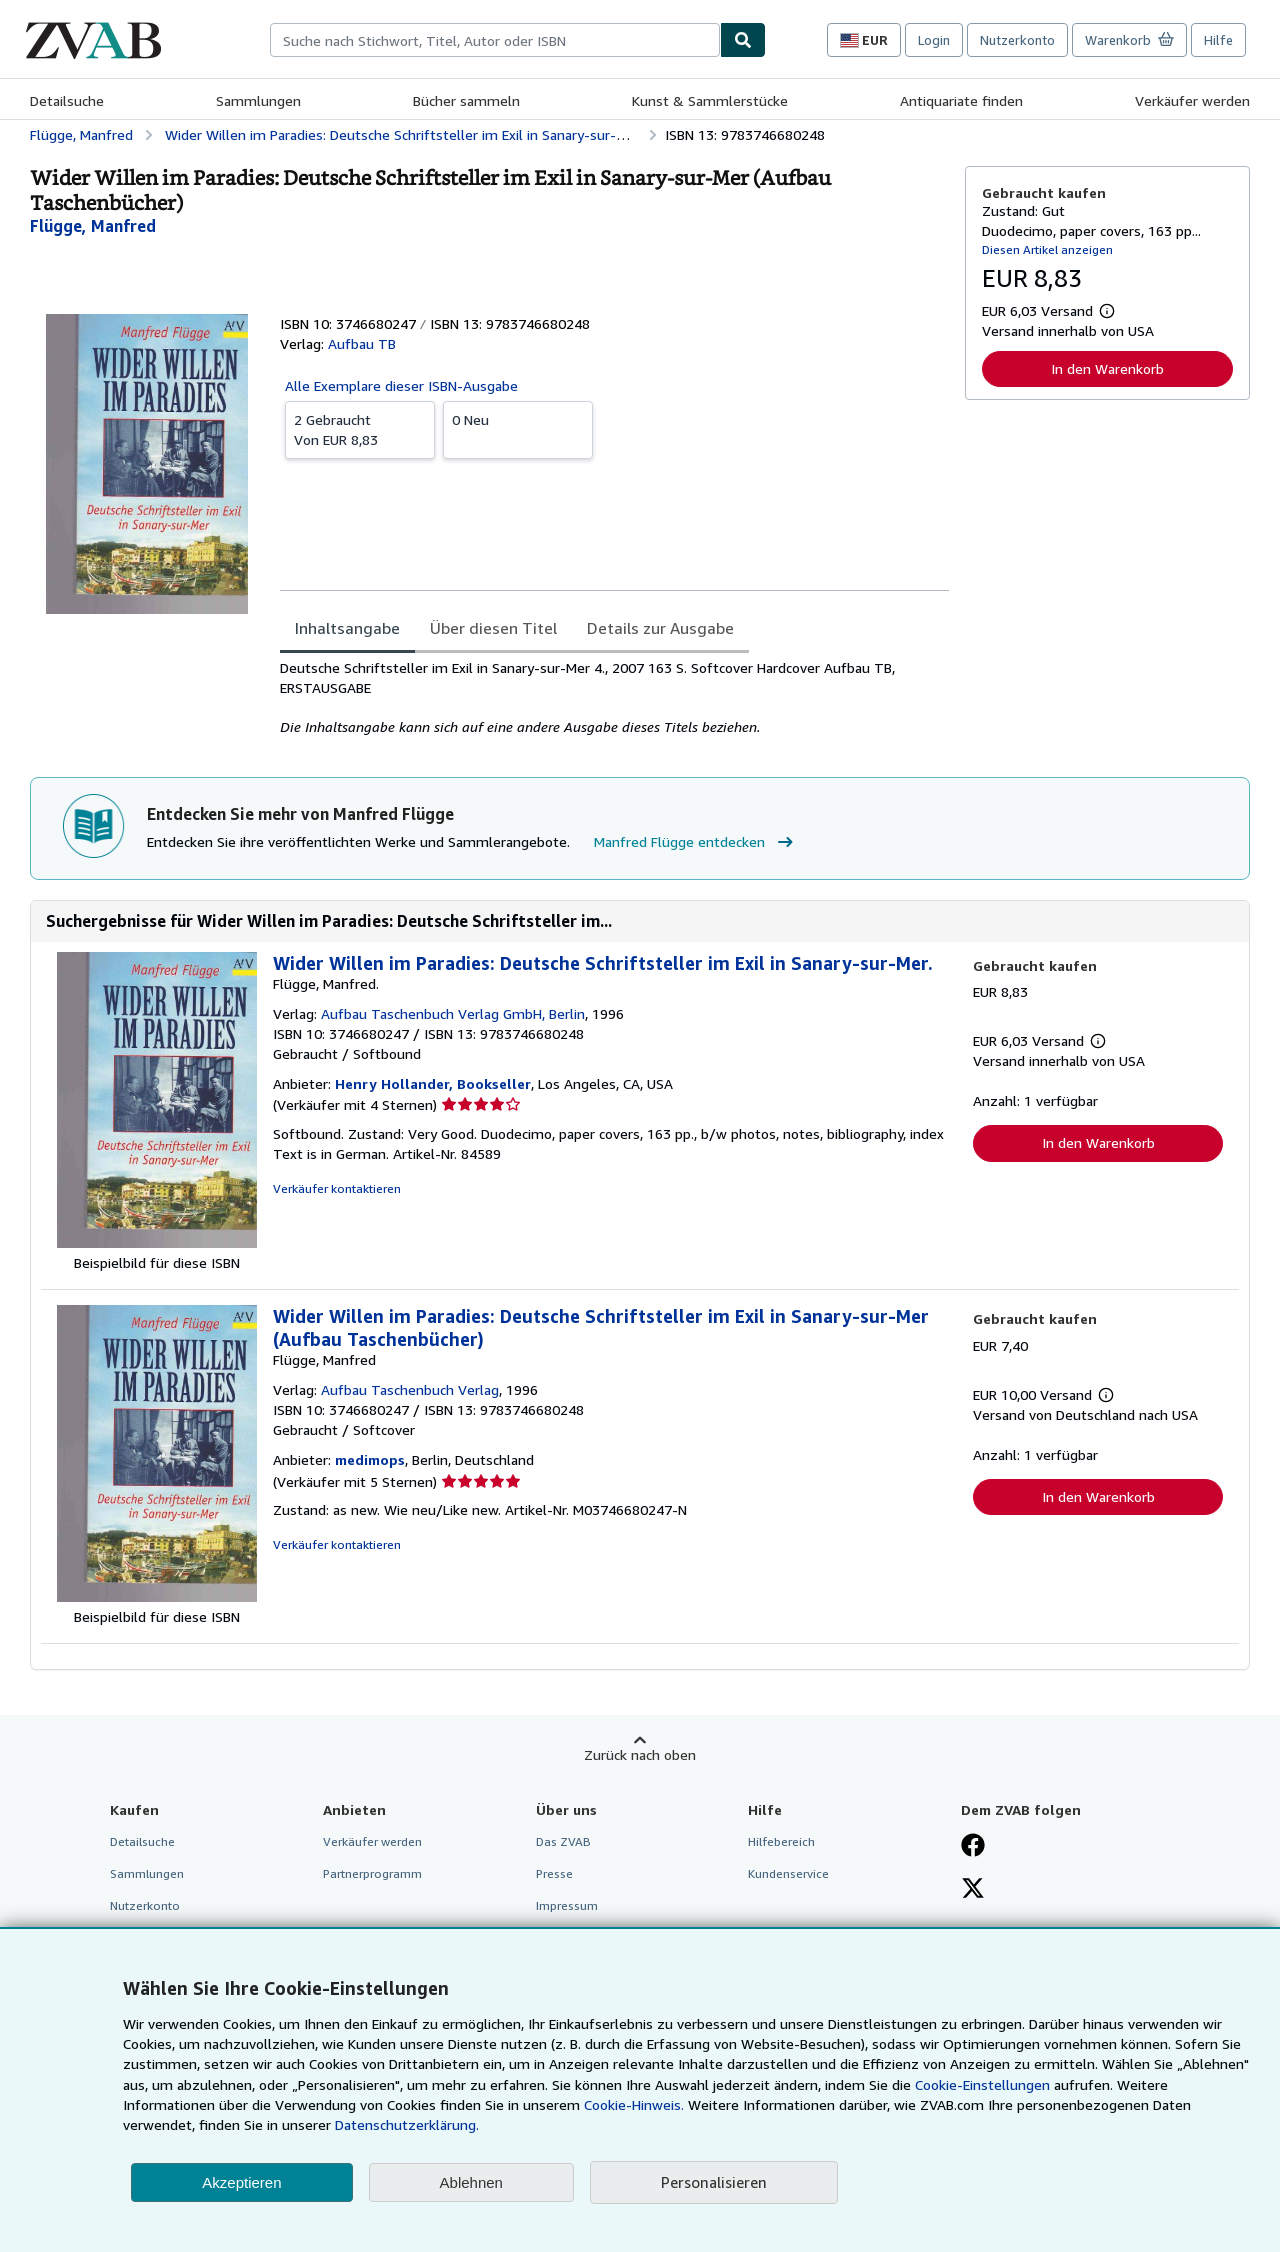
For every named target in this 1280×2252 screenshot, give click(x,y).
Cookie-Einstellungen (982, 2084)
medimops (370, 1459)
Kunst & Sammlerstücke (710, 100)
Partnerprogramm (372, 1873)
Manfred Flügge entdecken (696, 842)
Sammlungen (258, 100)
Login (934, 40)
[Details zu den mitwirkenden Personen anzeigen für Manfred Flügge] (93, 226)
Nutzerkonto (1017, 40)
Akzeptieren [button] (241, 2182)
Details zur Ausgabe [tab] (660, 628)
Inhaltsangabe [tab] (347, 628)
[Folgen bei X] (973, 1890)
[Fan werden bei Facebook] (973, 1847)
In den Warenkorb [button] (1107, 368)
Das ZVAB (563, 1841)
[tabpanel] (614, 698)
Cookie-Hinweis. (634, 2104)
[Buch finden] (743, 40)
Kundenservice (788, 1873)
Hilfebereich (781, 1841)
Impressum (567, 1905)
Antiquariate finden (961, 100)
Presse (554, 1873)
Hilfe (1218, 40)
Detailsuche (67, 100)
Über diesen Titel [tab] (493, 628)
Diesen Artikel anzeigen (1047, 249)
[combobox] (495, 40)
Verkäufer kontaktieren (337, 1188)
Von (360, 429)
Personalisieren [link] (714, 2182)
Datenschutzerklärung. (407, 2124)
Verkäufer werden (1192, 100)
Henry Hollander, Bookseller (433, 1083)
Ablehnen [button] (471, 2182)
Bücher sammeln (466, 100)
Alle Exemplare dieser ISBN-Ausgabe (401, 385)
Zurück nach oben (640, 1754)
